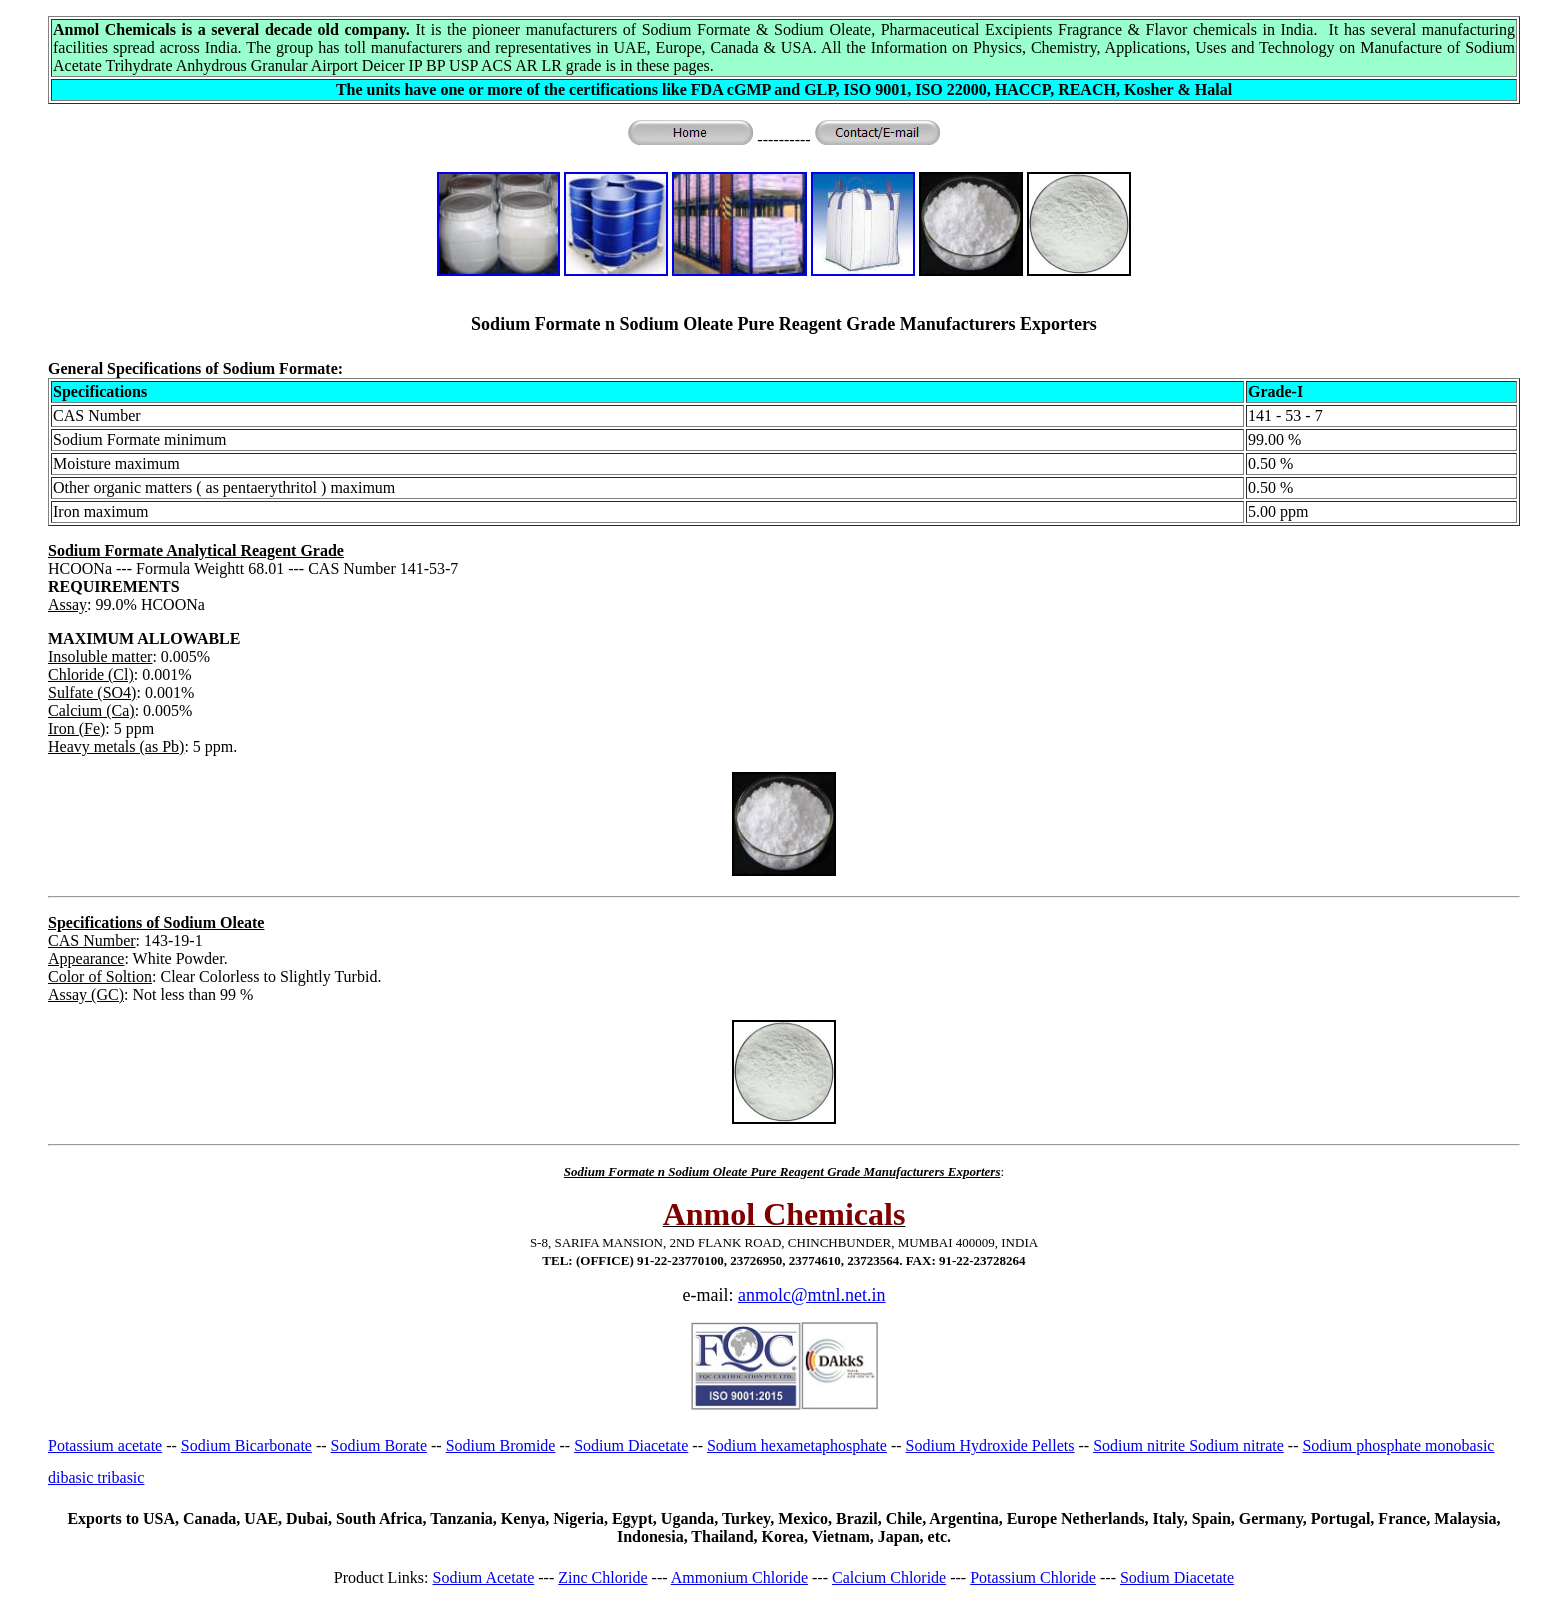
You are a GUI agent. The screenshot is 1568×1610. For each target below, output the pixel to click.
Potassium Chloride (1033, 1577)
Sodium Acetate (484, 1577)
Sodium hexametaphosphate (797, 1445)
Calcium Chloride (889, 1577)
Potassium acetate (105, 1445)
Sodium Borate (379, 1445)
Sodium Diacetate (631, 1445)
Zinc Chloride (602, 1577)
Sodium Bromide (501, 1445)
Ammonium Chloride (739, 1577)
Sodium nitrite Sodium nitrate (1188, 1445)
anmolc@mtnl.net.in (812, 1295)
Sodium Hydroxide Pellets (990, 1445)
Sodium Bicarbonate (246, 1445)
